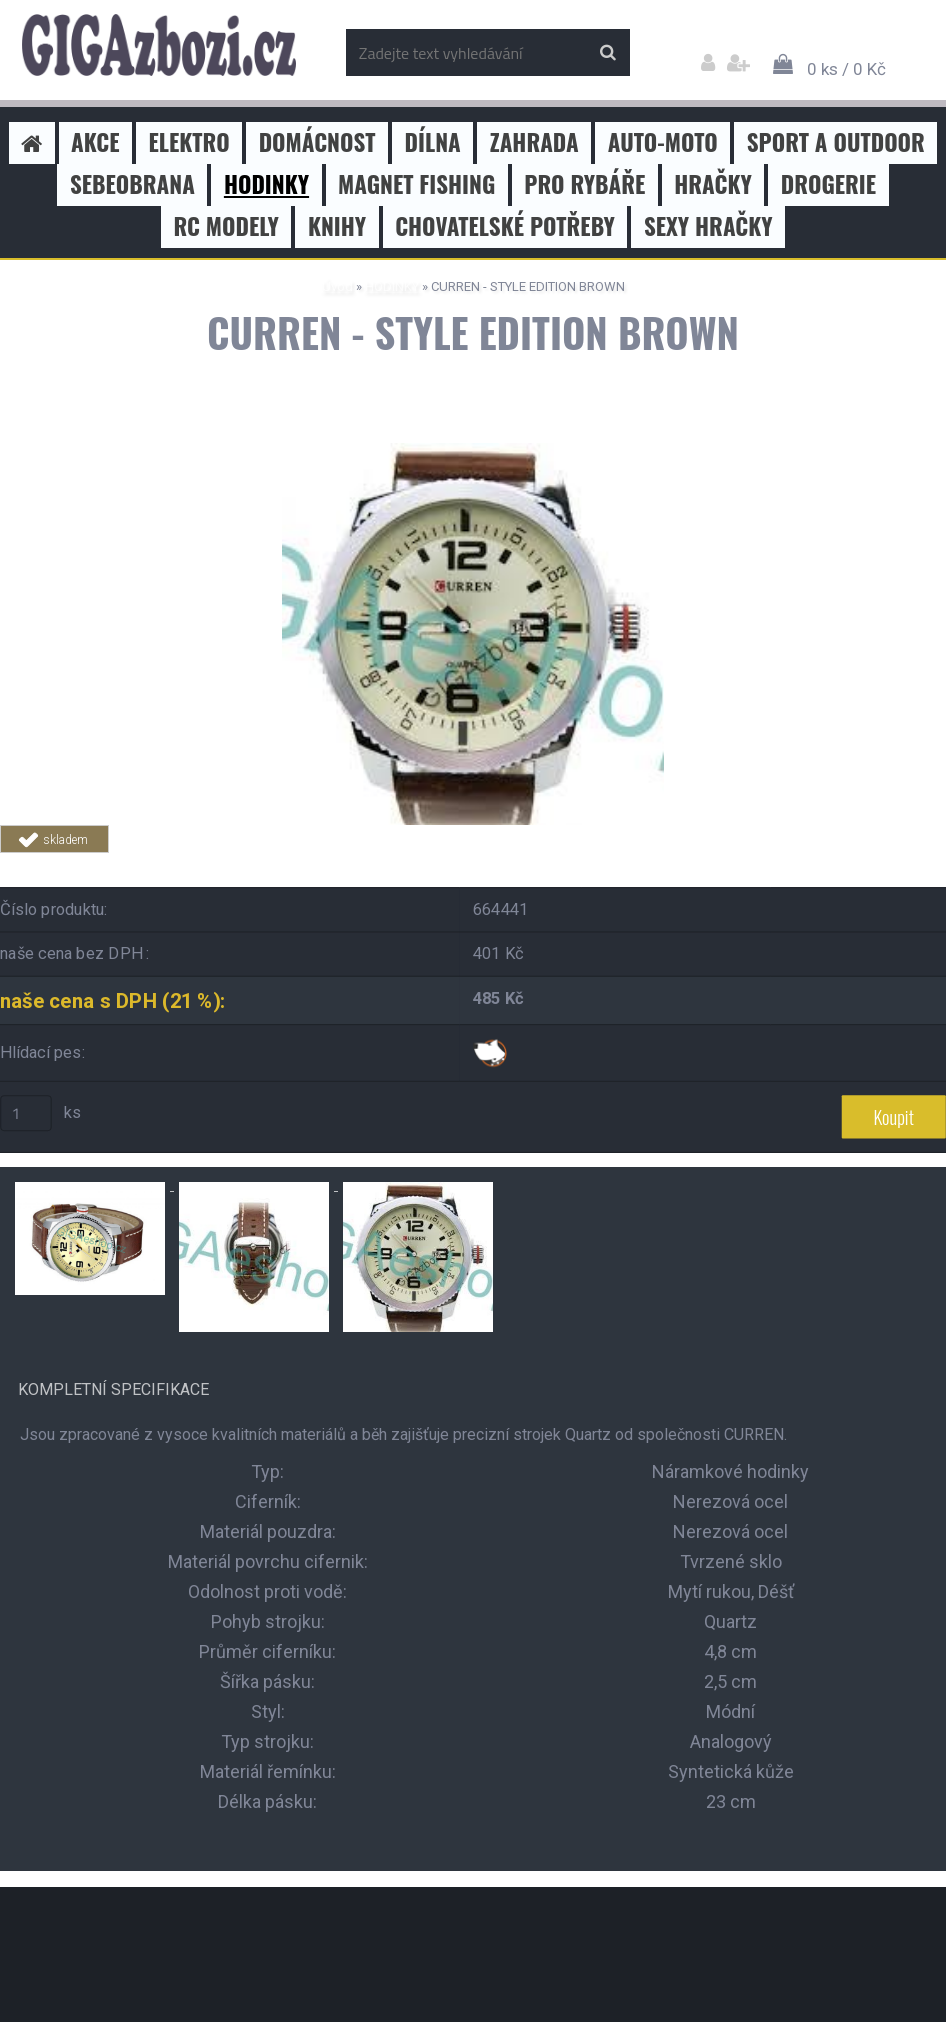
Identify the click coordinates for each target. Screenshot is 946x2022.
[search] (607, 53)
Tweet (286, 864)
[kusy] (26, 1113)
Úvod (337, 286)
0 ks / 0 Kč (846, 69)
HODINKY (392, 286)
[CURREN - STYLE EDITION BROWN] (473, 450)
